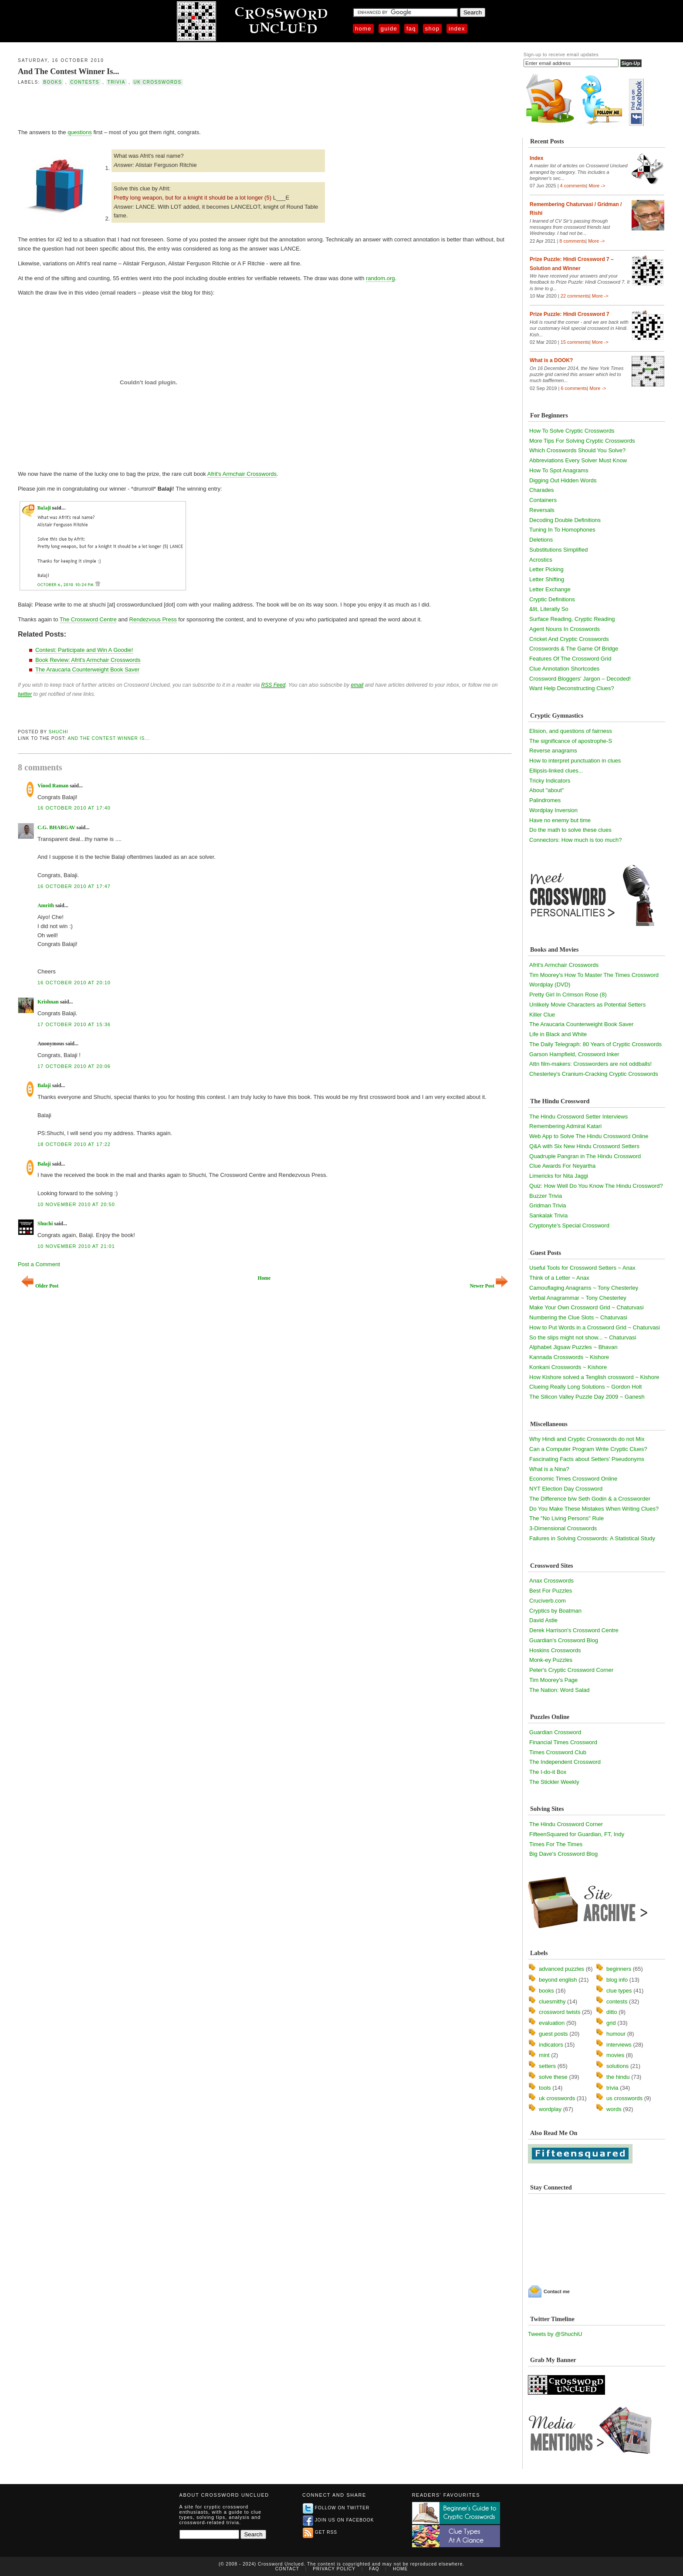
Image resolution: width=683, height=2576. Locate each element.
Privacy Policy (334, 2568)
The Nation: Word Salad (559, 1690)
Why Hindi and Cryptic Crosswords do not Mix (586, 1439)
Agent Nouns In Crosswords (564, 629)
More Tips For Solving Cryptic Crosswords (582, 440)
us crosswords (624, 2098)
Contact (287, 2568)
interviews (619, 2044)
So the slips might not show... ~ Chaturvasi (582, 1337)
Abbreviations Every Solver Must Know (578, 460)
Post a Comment (39, 1264)
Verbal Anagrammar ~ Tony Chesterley (577, 1298)
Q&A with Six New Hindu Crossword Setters (584, 1146)
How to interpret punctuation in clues (575, 760)
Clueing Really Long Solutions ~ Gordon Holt (585, 1386)
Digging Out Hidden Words (562, 480)
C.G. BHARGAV (56, 827)
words (614, 2109)
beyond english (558, 1979)
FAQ (411, 28)
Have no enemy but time (560, 820)
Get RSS (320, 2532)
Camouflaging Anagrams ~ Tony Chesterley (583, 1288)
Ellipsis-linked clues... (556, 770)
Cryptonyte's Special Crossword (569, 1225)
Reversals (542, 510)
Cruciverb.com (547, 1600)
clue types (619, 1990)
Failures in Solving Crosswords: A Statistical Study (592, 1538)
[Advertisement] (120, 106)
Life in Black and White (558, 1034)
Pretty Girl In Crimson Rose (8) (568, 994)
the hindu (618, 2077)
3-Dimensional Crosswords (563, 1528)
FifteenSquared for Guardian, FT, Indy (576, 1834)
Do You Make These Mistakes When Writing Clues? (594, 1508)
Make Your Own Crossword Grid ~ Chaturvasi (586, 1307)
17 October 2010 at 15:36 (74, 1024)
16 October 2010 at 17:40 (74, 807)
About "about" (546, 790)
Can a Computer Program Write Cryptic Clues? (588, 1449)
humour (616, 2033)
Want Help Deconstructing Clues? (571, 688)
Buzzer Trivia (545, 1196)
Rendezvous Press (153, 619)
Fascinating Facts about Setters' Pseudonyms (586, 1459)
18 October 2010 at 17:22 (74, 1144)
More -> (596, 185)
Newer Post (489, 1286)
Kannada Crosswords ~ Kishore (569, 1357)
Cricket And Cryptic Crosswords (569, 639)
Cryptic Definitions (552, 599)
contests (84, 82)
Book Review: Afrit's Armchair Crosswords (88, 660)
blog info (617, 1979)
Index (457, 28)
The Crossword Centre (88, 619)
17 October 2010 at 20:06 (74, 1066)
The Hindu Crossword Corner (566, 1824)
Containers (543, 500)
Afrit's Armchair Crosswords (242, 474)
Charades (541, 490)
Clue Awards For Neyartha (562, 1166)
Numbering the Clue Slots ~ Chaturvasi (578, 1317)
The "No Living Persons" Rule (566, 1518)
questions (80, 132)
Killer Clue (542, 1014)
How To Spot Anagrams (558, 470)
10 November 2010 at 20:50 (76, 1204)
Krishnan (48, 1002)
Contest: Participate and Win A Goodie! (84, 650)
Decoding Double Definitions (565, 520)
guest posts (553, 2033)
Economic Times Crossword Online (573, 1478)
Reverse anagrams (553, 750)
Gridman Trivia (547, 1205)
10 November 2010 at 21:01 (76, 1246)
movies (615, 2055)
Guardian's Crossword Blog (563, 1640)
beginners (618, 1969)
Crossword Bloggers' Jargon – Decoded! (580, 678)
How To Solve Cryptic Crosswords (572, 430)
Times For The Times (555, 1844)
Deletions (541, 539)
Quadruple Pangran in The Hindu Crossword (585, 1156)
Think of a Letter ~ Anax (559, 1277)
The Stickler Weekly (554, 1782)
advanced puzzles (561, 1969)
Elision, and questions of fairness (570, 731)
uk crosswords (158, 82)
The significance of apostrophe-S (570, 741)
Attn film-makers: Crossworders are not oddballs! (590, 1064)
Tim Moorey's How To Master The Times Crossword (594, 975)
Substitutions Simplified (558, 549)
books (52, 82)
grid (611, 2023)
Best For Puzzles (550, 1590)
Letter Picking (546, 569)
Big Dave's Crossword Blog (563, 1854)
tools (545, 2088)
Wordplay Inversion (553, 810)
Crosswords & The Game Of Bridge (573, 648)
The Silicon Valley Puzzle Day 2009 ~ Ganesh (587, 1396)
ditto (611, 2012)
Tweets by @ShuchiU (555, 2334)
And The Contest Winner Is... (68, 71)
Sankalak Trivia (548, 1215)
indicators (551, 2044)
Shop (432, 28)
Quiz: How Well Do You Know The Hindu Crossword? (596, 1186)
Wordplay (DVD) (549, 984)
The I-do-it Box (547, 1772)
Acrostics (540, 559)
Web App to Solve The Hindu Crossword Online (588, 1136)
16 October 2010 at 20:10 (74, 982)
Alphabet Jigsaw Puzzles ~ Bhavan (573, 1347)
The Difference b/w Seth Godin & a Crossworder (589, 1498)
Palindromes (545, 800)
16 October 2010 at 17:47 (74, 886)
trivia (116, 82)
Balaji (44, 1085)
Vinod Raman (52, 786)
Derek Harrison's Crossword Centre (574, 1630)
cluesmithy (552, 2001)
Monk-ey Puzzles (550, 1660)
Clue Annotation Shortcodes (564, 668)
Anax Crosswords (551, 1580)
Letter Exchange (550, 589)
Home (363, 28)
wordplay (550, 2109)
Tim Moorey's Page (553, 1680)
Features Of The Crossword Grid (570, 658)
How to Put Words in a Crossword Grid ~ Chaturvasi (594, 1327)
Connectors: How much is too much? (575, 840)
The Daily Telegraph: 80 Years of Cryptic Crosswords (595, 1044)
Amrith (45, 905)
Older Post (39, 1286)
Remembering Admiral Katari (565, 1126)
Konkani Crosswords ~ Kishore (568, 1367)
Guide (389, 28)
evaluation (552, 2023)
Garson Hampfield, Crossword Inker (574, 1054)
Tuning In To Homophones (562, 529)
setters (547, 2066)
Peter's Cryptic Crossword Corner (571, 1670)
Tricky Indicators (549, 780)
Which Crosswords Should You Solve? (577, 450)
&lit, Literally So (548, 609)
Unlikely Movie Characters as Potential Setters (587, 1004)
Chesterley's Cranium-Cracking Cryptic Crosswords (593, 1074)
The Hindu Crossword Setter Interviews (578, 1116)
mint (544, 2055)
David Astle (543, 1620)
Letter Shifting (546, 579)
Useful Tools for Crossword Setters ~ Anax (582, 1267)
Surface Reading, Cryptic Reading (572, 619)
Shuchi (58, 731)
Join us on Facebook (338, 2520)
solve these (553, 2077)
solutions (617, 2066)
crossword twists (559, 2012)
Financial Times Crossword (563, 1742)
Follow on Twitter (336, 2507)
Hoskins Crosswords (555, 1650)
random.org (380, 278)
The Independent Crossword (565, 1762)
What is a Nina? (549, 1469)
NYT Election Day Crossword (565, 1488)
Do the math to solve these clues (570, 830)
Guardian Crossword (555, 1732)
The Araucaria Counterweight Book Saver (87, 669)
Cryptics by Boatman (555, 1610)
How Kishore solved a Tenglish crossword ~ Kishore (594, 1377)
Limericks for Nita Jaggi (558, 1176)
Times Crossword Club (557, 1752)
